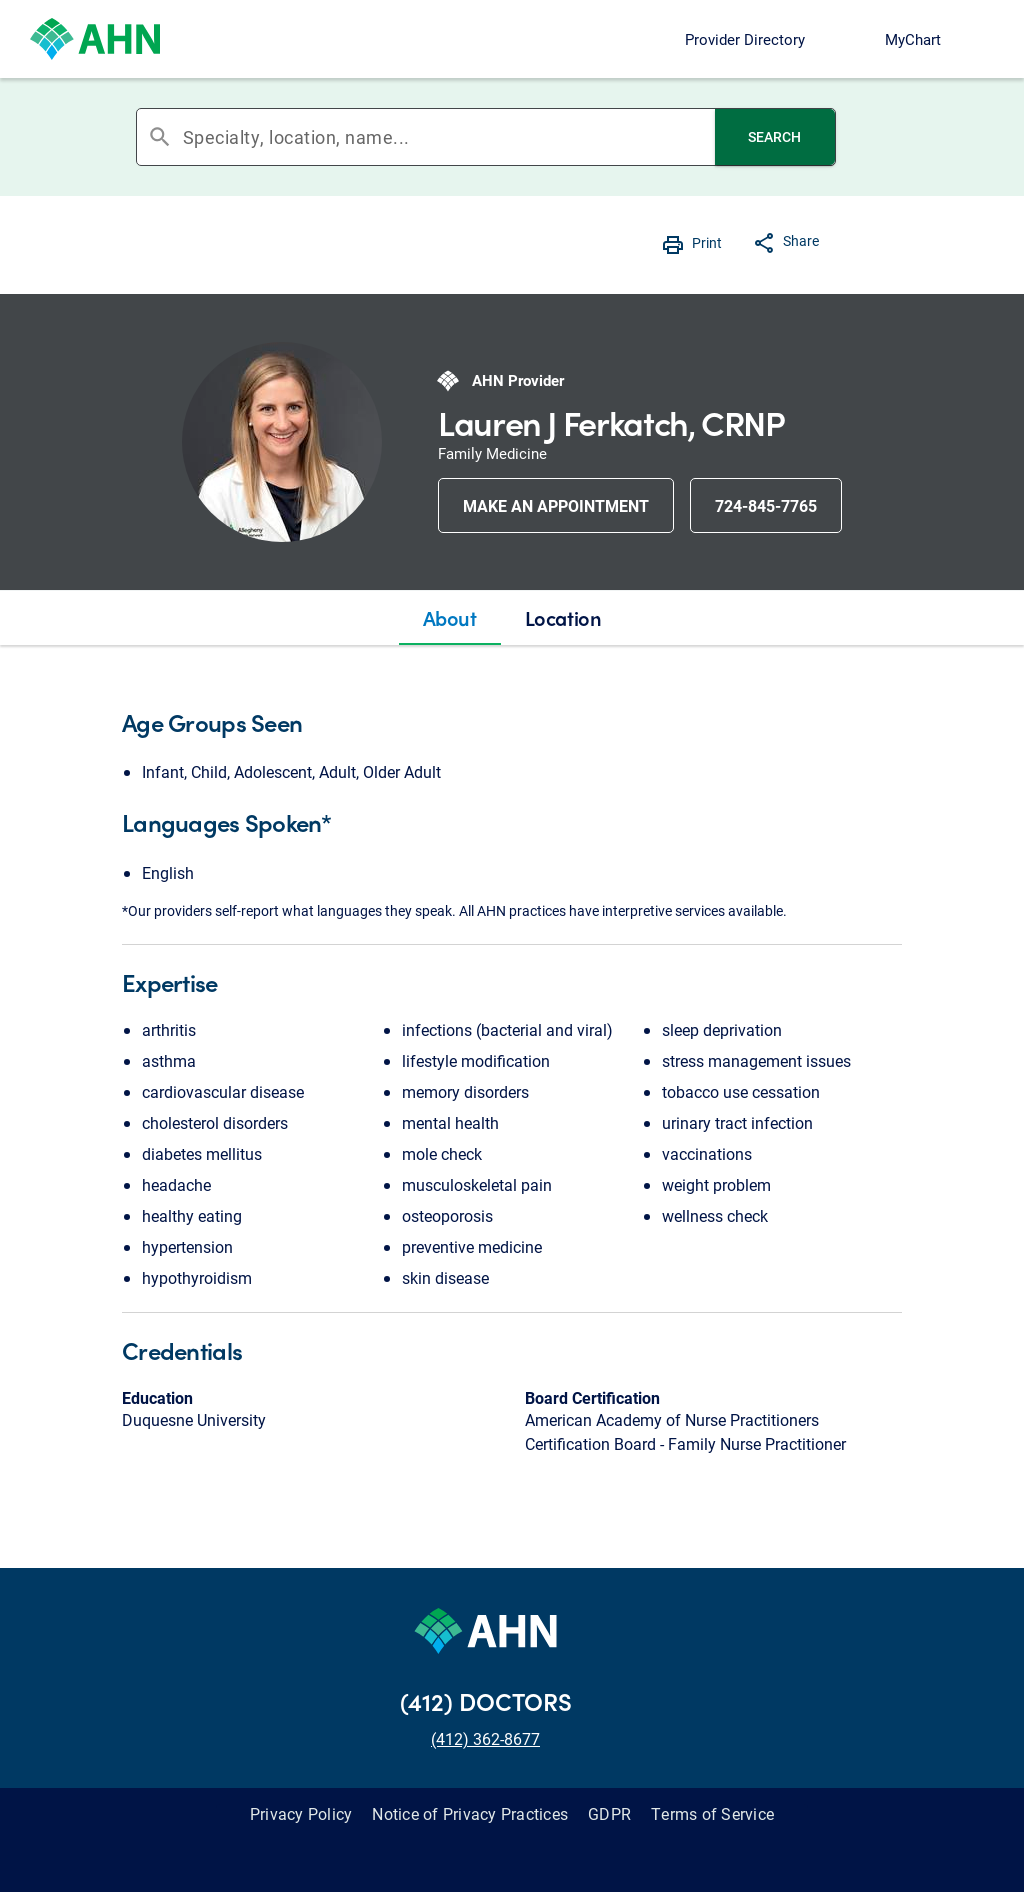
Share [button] (801, 240)
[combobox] (449, 137)
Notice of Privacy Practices (470, 1813)
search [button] (160, 137)
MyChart (913, 39)
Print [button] (707, 242)
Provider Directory (745, 39)
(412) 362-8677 (485, 1738)
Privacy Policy (301, 1813)
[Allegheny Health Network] (95, 39)
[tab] (450, 618)
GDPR (609, 1813)
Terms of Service (712, 1813)
